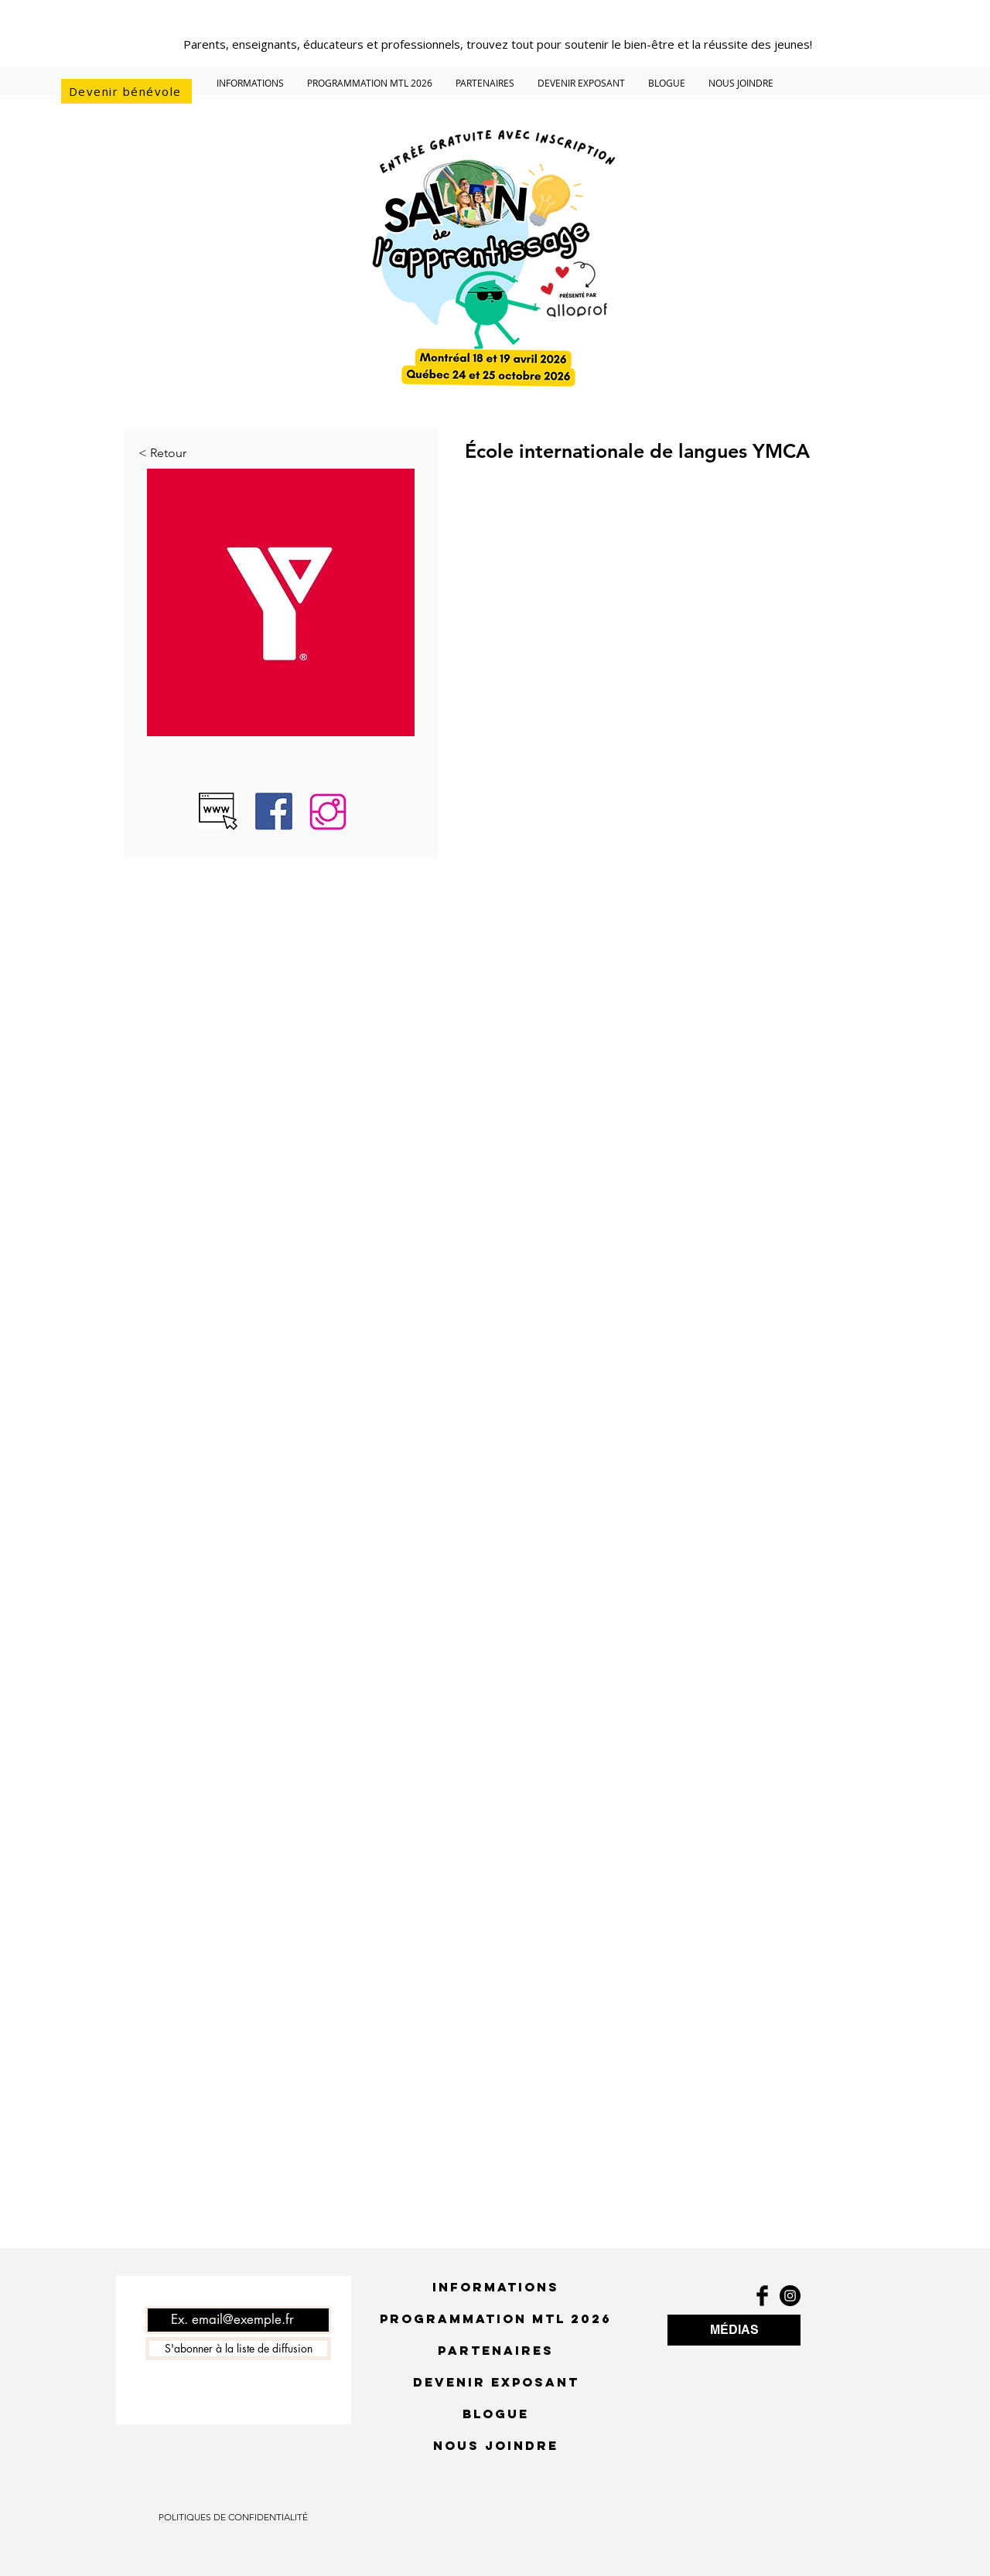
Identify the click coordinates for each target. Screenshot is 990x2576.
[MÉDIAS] (734, 2330)
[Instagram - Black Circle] (790, 2295)
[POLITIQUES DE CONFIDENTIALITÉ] (233, 2517)
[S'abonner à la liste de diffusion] (238, 2348)
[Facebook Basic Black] (762, 2295)
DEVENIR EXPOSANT (496, 2382)
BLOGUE (496, 2413)
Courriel (164, 2295)
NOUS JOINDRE (495, 2445)
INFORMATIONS (495, 2287)
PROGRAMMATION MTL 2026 (496, 2318)
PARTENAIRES (496, 2350)
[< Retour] (189, 453)
